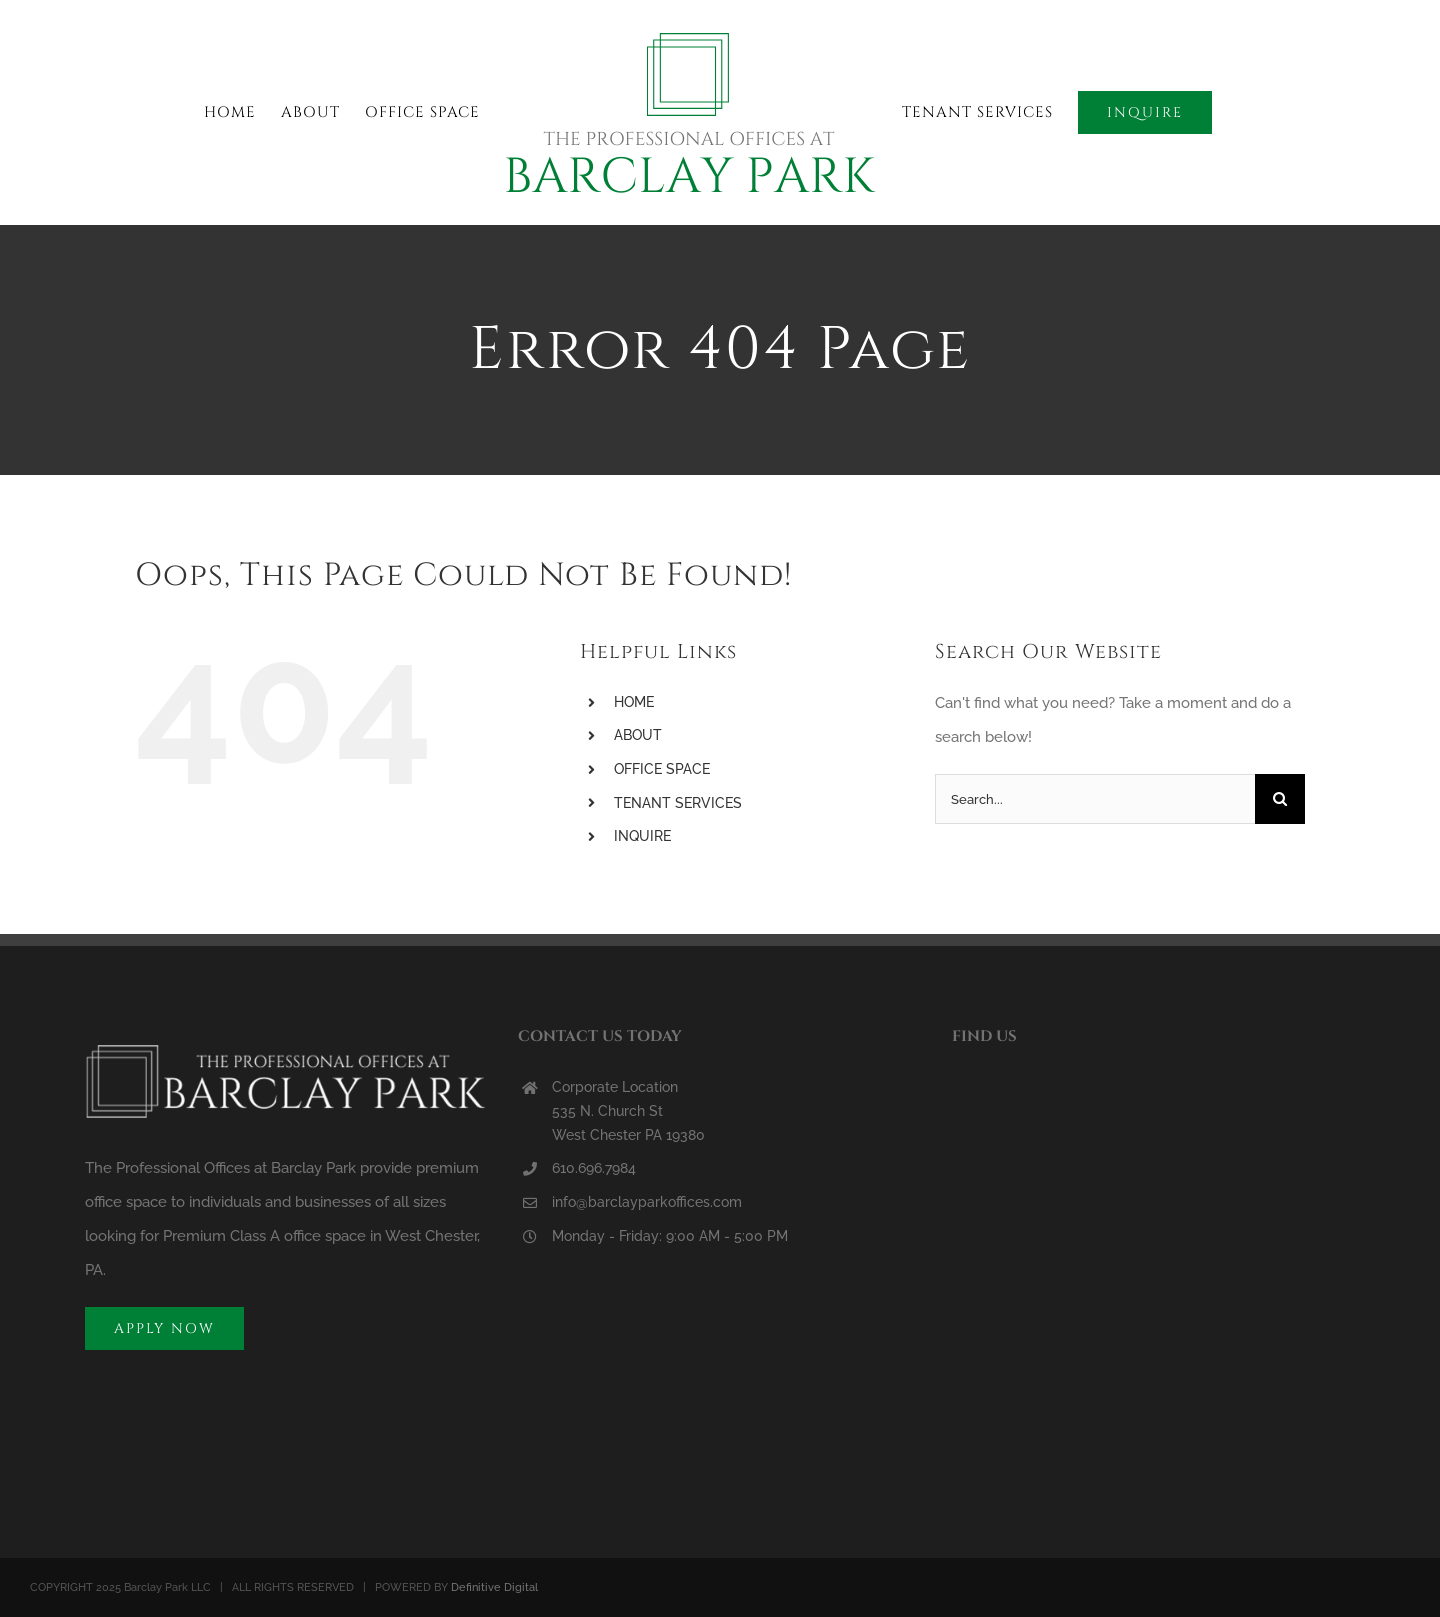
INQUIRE (642, 836)
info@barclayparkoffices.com (647, 1202)
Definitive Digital (494, 1587)
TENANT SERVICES (678, 803)
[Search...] (1095, 799)
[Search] (1280, 799)
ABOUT (638, 735)
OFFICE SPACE (662, 769)
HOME (634, 702)
